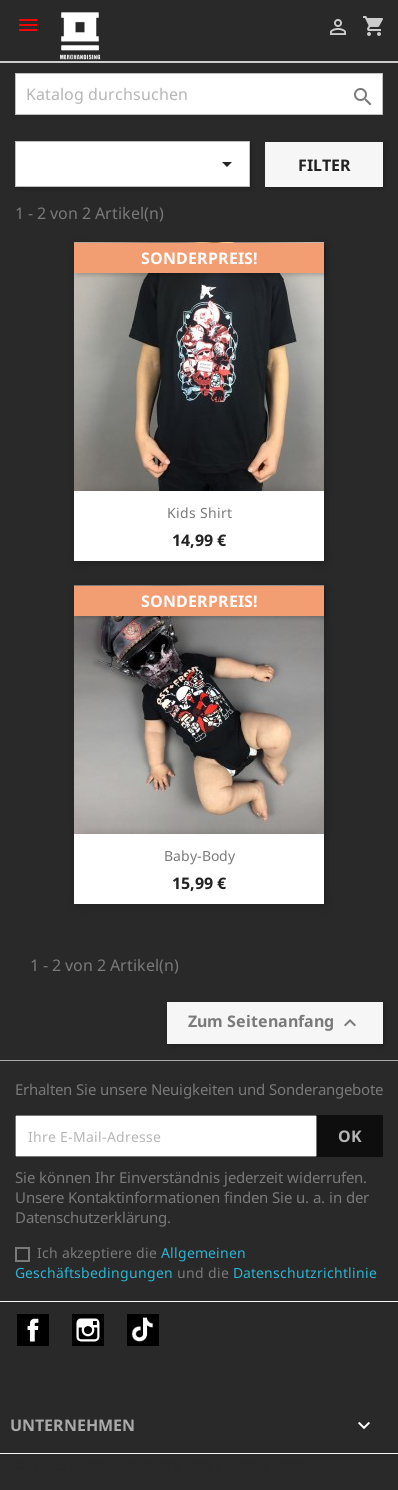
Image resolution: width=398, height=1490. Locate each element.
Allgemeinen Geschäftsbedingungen (130, 1262)
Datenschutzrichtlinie (305, 1272)
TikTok (143, 1330)
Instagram (88, 1330)
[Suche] (199, 94)
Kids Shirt (199, 512)
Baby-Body (199, 855)
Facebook (33, 1330)
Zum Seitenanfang (275, 1022)
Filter (324, 165)
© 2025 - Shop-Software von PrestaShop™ (160, 1464)
